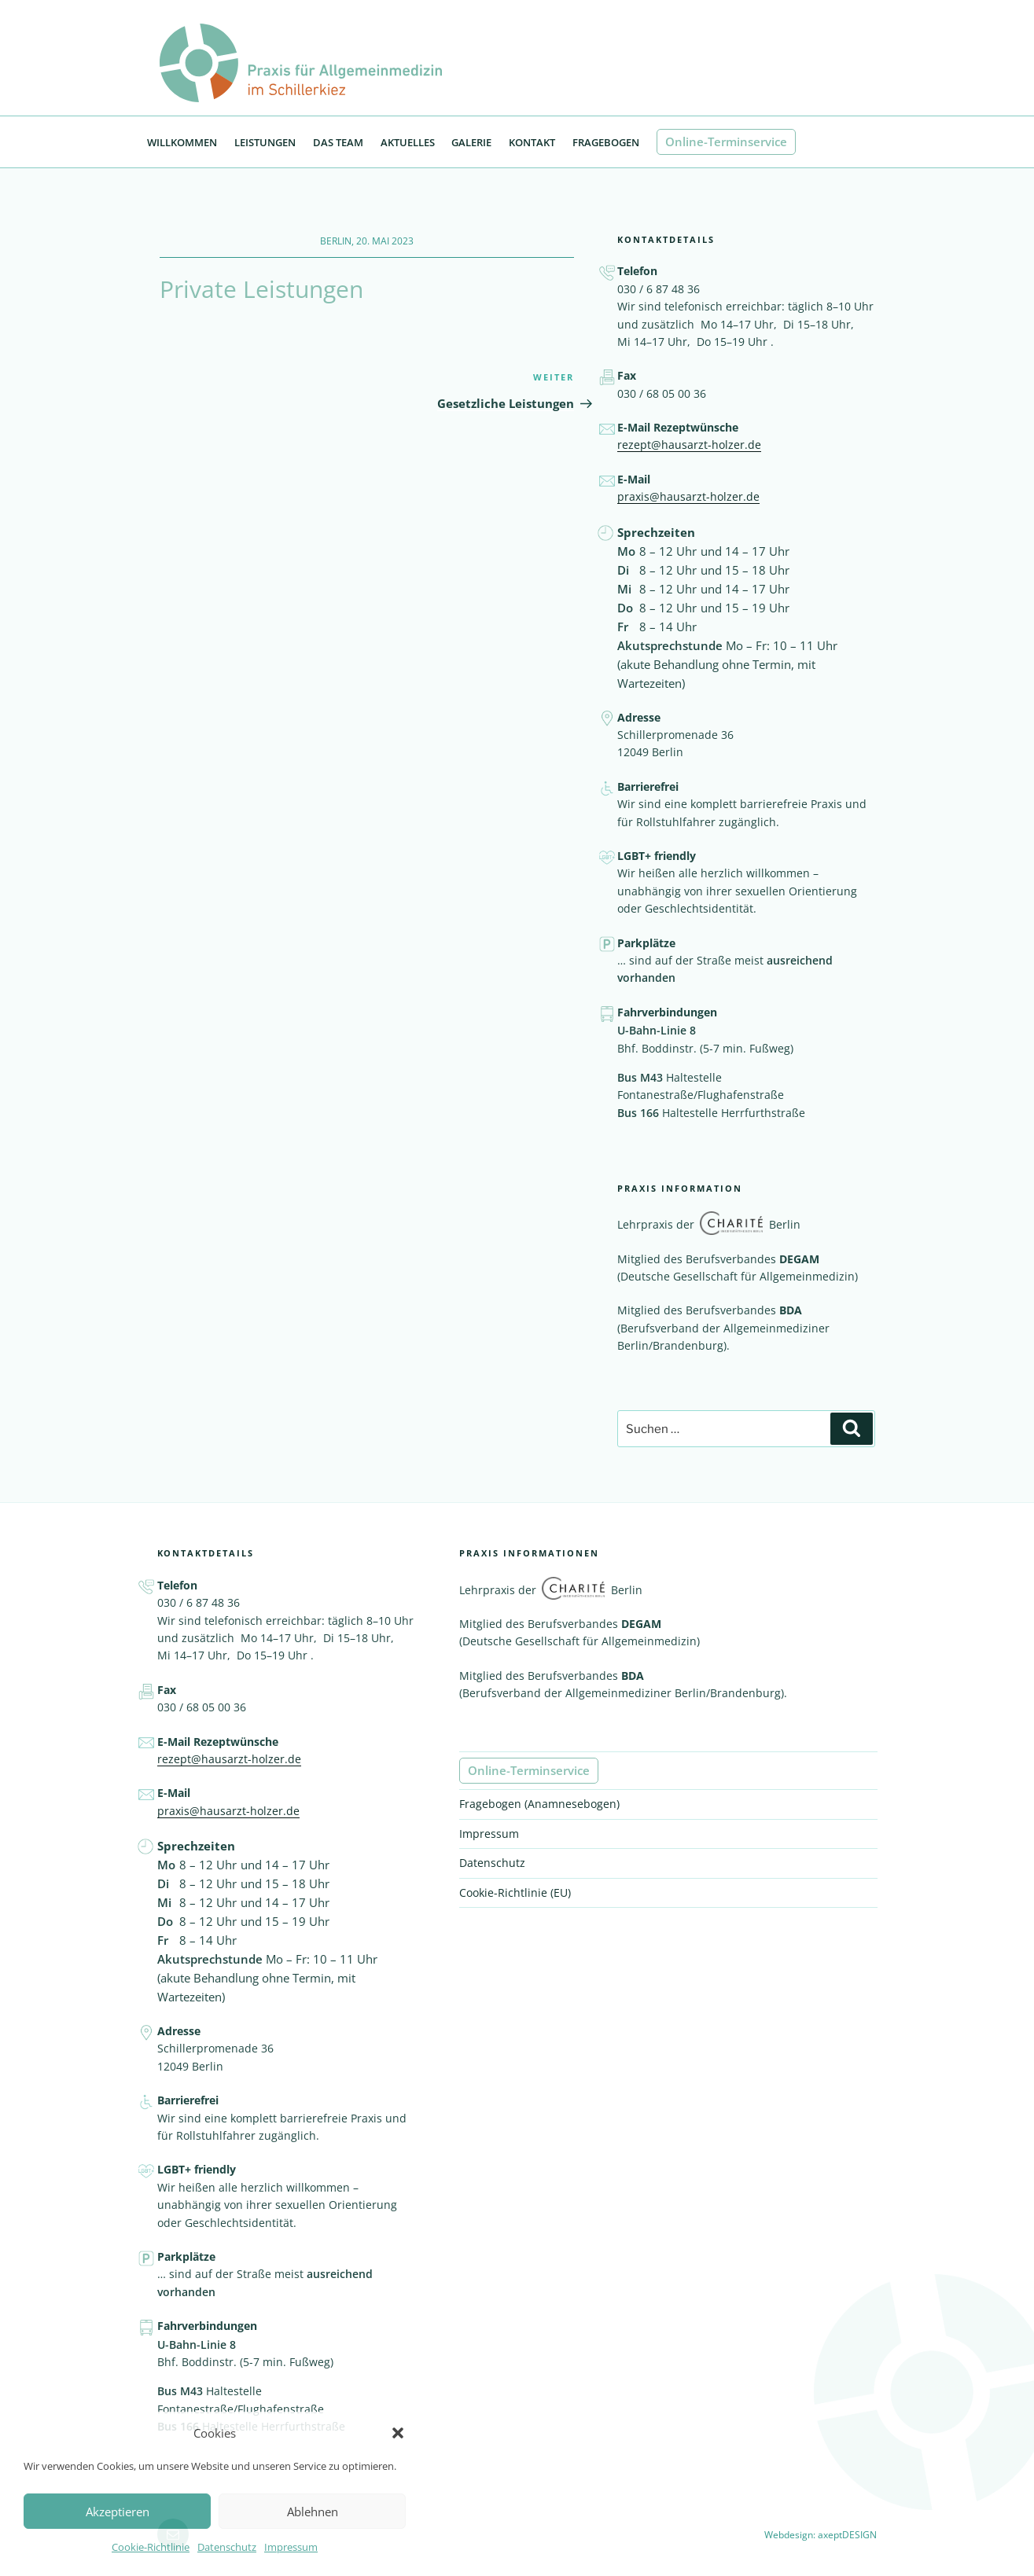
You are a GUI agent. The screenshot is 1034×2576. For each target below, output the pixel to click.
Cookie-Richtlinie (151, 2547)
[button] (398, 2433)
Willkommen (182, 146)
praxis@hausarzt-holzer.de (688, 500)
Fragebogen (605, 146)
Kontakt (532, 146)
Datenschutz (226, 2547)
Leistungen (265, 146)
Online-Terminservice (726, 145)
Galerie (471, 146)
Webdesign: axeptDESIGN (820, 2538)
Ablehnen (312, 2511)
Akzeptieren (117, 2511)
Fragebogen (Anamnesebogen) (539, 1807)
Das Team (338, 146)
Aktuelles (408, 146)
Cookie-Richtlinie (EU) (515, 1895)
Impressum (291, 2547)
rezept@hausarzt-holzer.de (689, 448)
